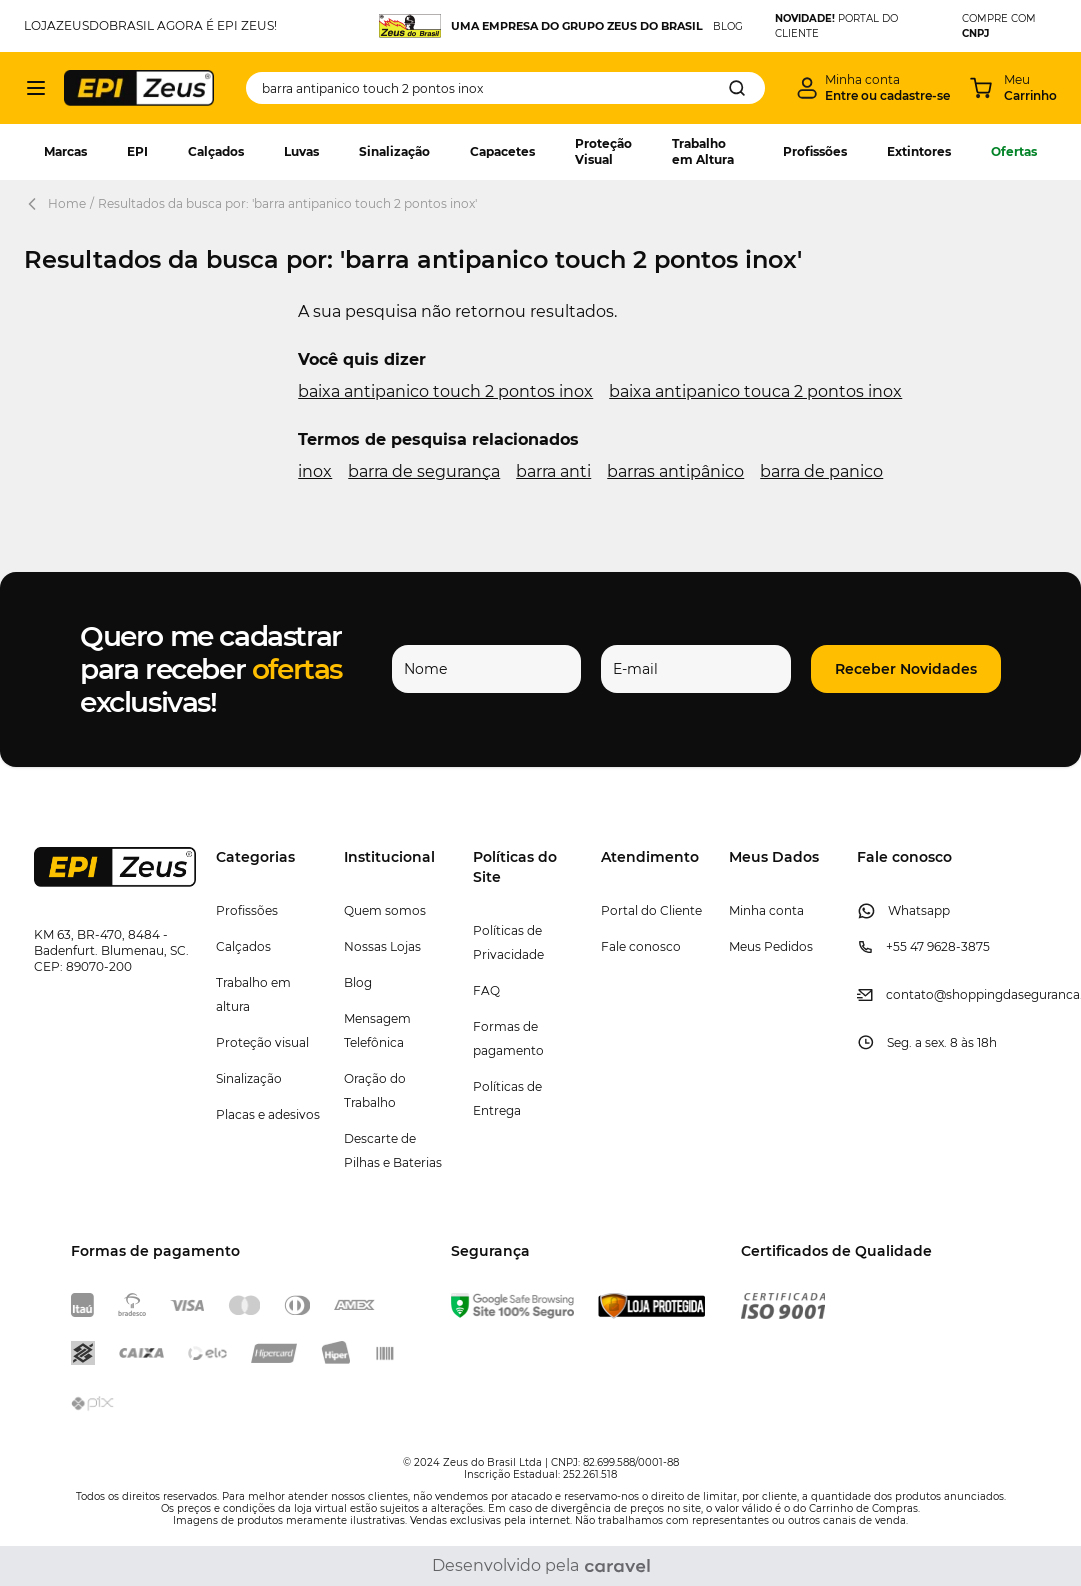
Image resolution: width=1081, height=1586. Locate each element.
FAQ (486, 990)
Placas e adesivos (268, 1114)
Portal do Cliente (651, 910)
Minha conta (766, 910)
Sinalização (394, 151)
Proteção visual (262, 1042)
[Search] (737, 88)
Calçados (216, 151)
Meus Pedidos (771, 946)
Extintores (919, 151)
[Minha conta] (873, 88)
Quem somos (385, 910)
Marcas (65, 151)
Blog (358, 982)
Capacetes (502, 151)
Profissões (815, 151)
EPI (137, 151)
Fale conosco (641, 946)
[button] (906, 669)
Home (67, 203)
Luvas (301, 151)
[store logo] (139, 87)
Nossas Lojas (382, 946)
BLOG (728, 26)
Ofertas (1014, 151)
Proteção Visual (603, 151)
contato (910, 994)
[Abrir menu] (36, 88)
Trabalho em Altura (703, 151)
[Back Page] (36, 204)
